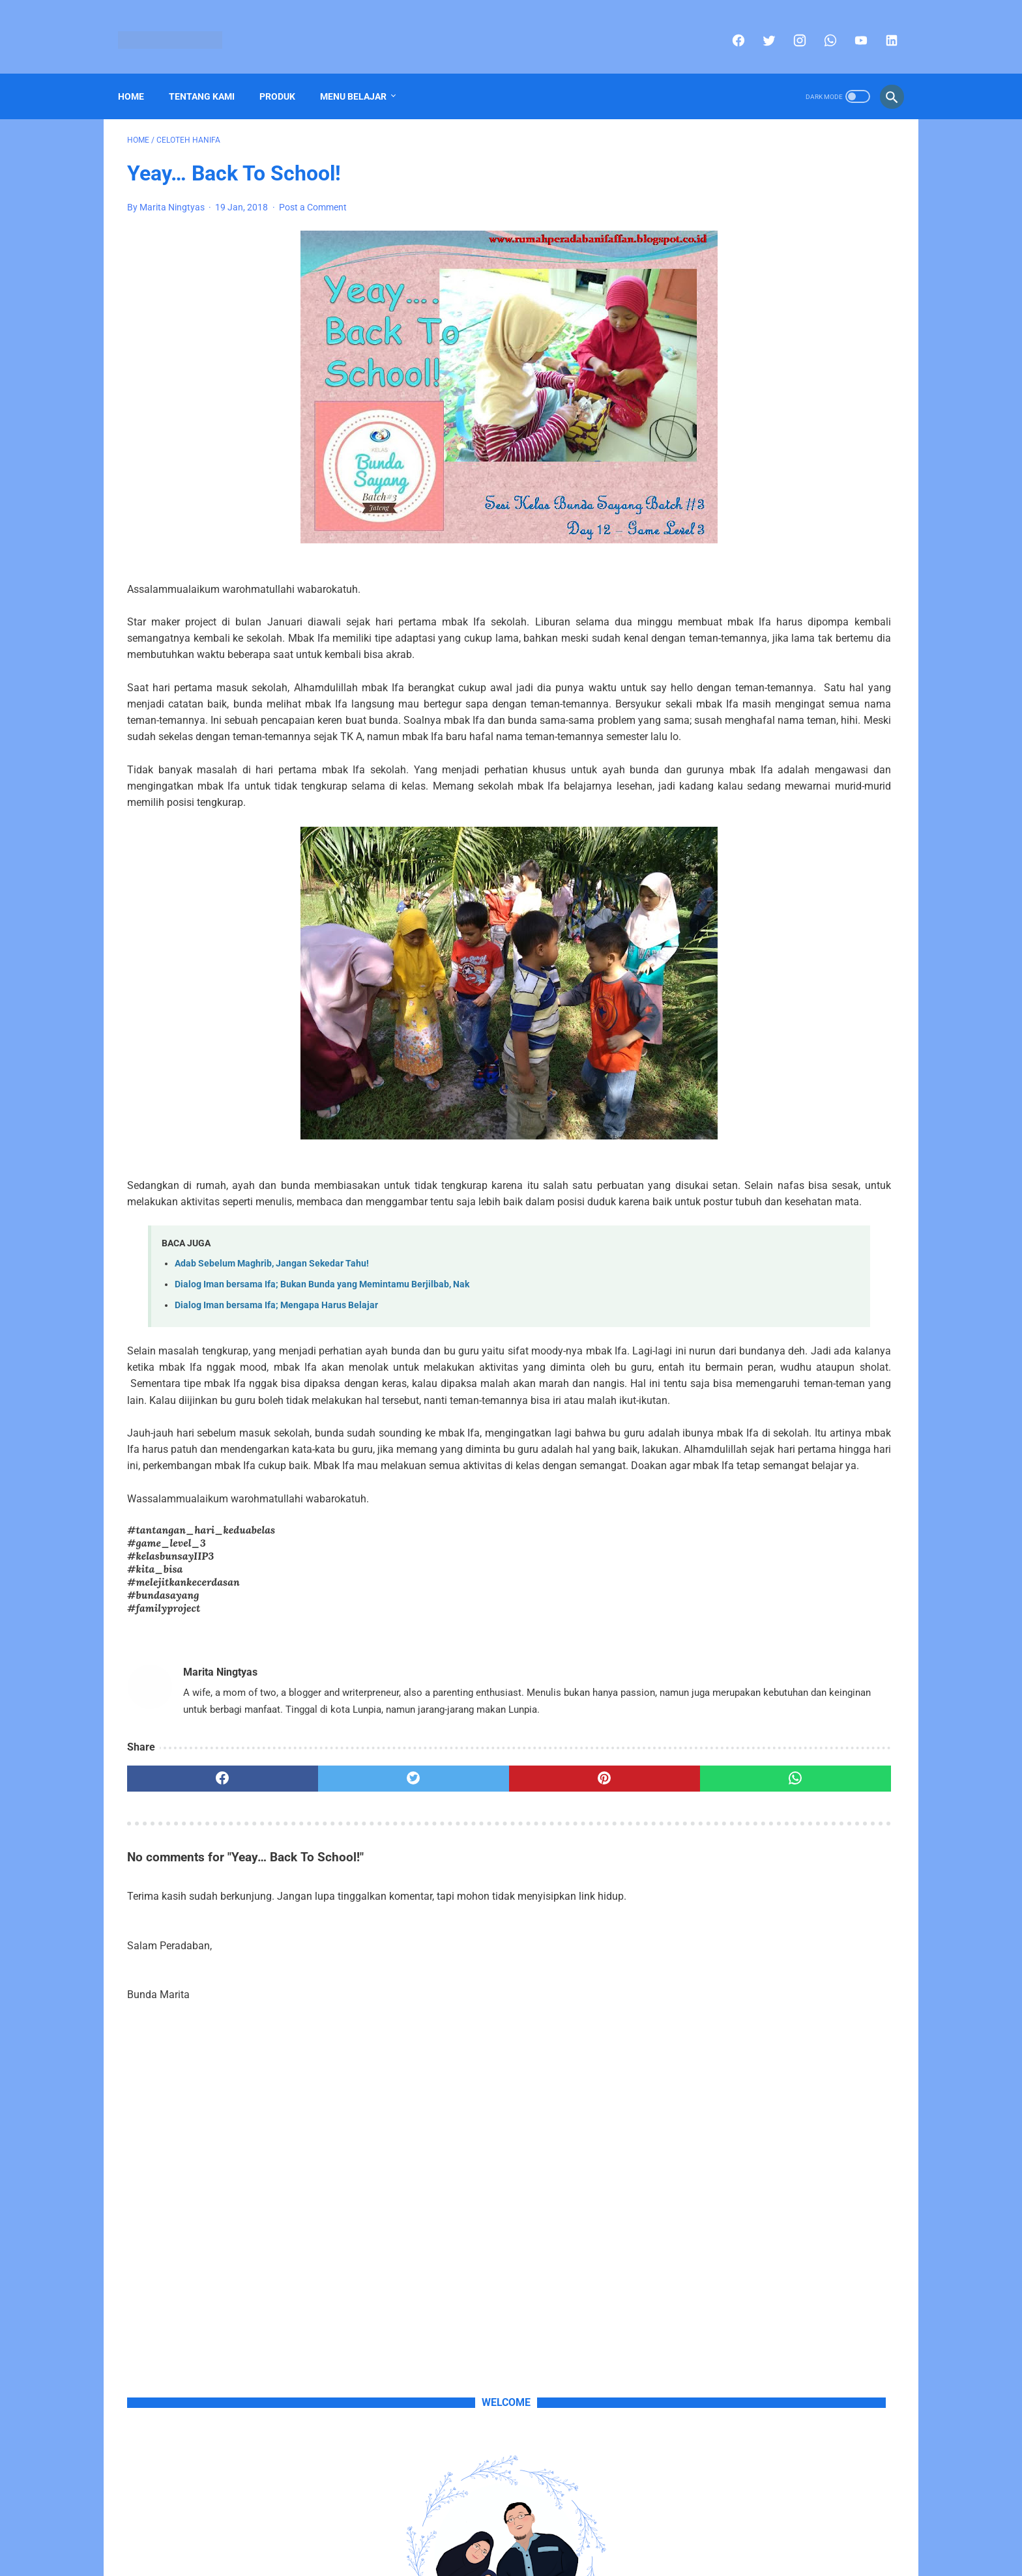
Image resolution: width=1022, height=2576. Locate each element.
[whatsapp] (820, 26)
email (869, 512)
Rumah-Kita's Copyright (473, 2556)
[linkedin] (881, 26)
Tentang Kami (211, 75)
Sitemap (496, 2535)
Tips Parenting (849, 1152)
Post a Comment (313, 194)
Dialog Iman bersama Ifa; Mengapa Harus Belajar (276, 1375)
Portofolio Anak (727, 1152)
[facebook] (728, 26)
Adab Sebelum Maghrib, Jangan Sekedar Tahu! (272, 1332)
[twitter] (758, 26)
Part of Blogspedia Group (579, 2556)
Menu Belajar (362, 75)
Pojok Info (792, 1128)
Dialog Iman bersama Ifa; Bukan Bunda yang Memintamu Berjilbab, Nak (322, 1354)
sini (766, 496)
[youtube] (850, 26)
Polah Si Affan (857, 1128)
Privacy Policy (553, 2535)
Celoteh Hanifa (726, 1128)
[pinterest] (449, 1930)
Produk (286, 75)
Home (140, 75)
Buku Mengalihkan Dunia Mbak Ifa (780, 772)
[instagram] (789, 26)
